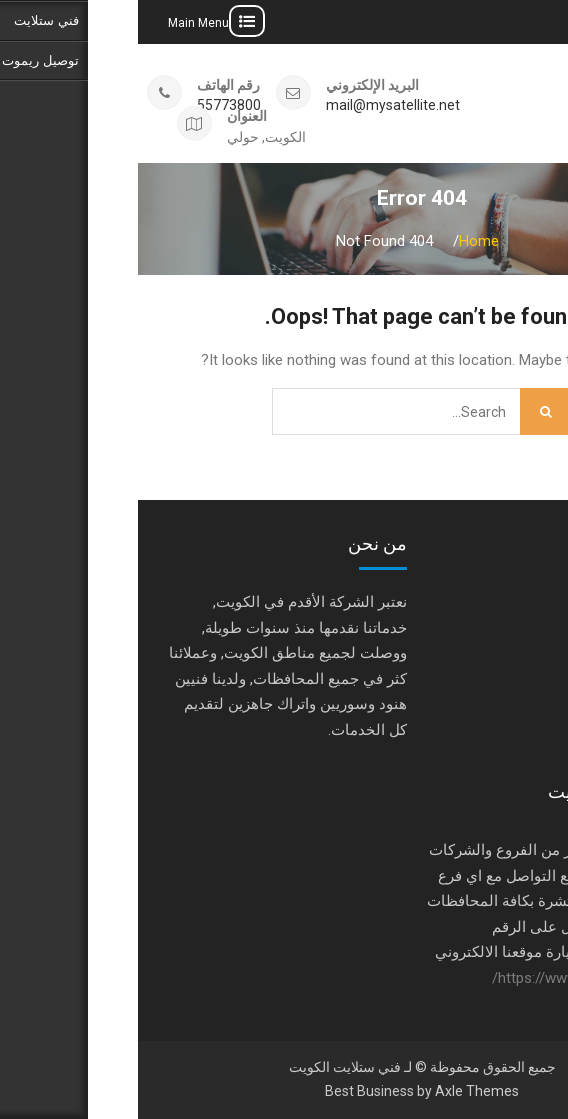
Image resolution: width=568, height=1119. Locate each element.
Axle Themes (339, 1091)
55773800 (91, 105)
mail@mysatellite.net (255, 105)
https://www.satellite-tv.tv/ (439, 978)
